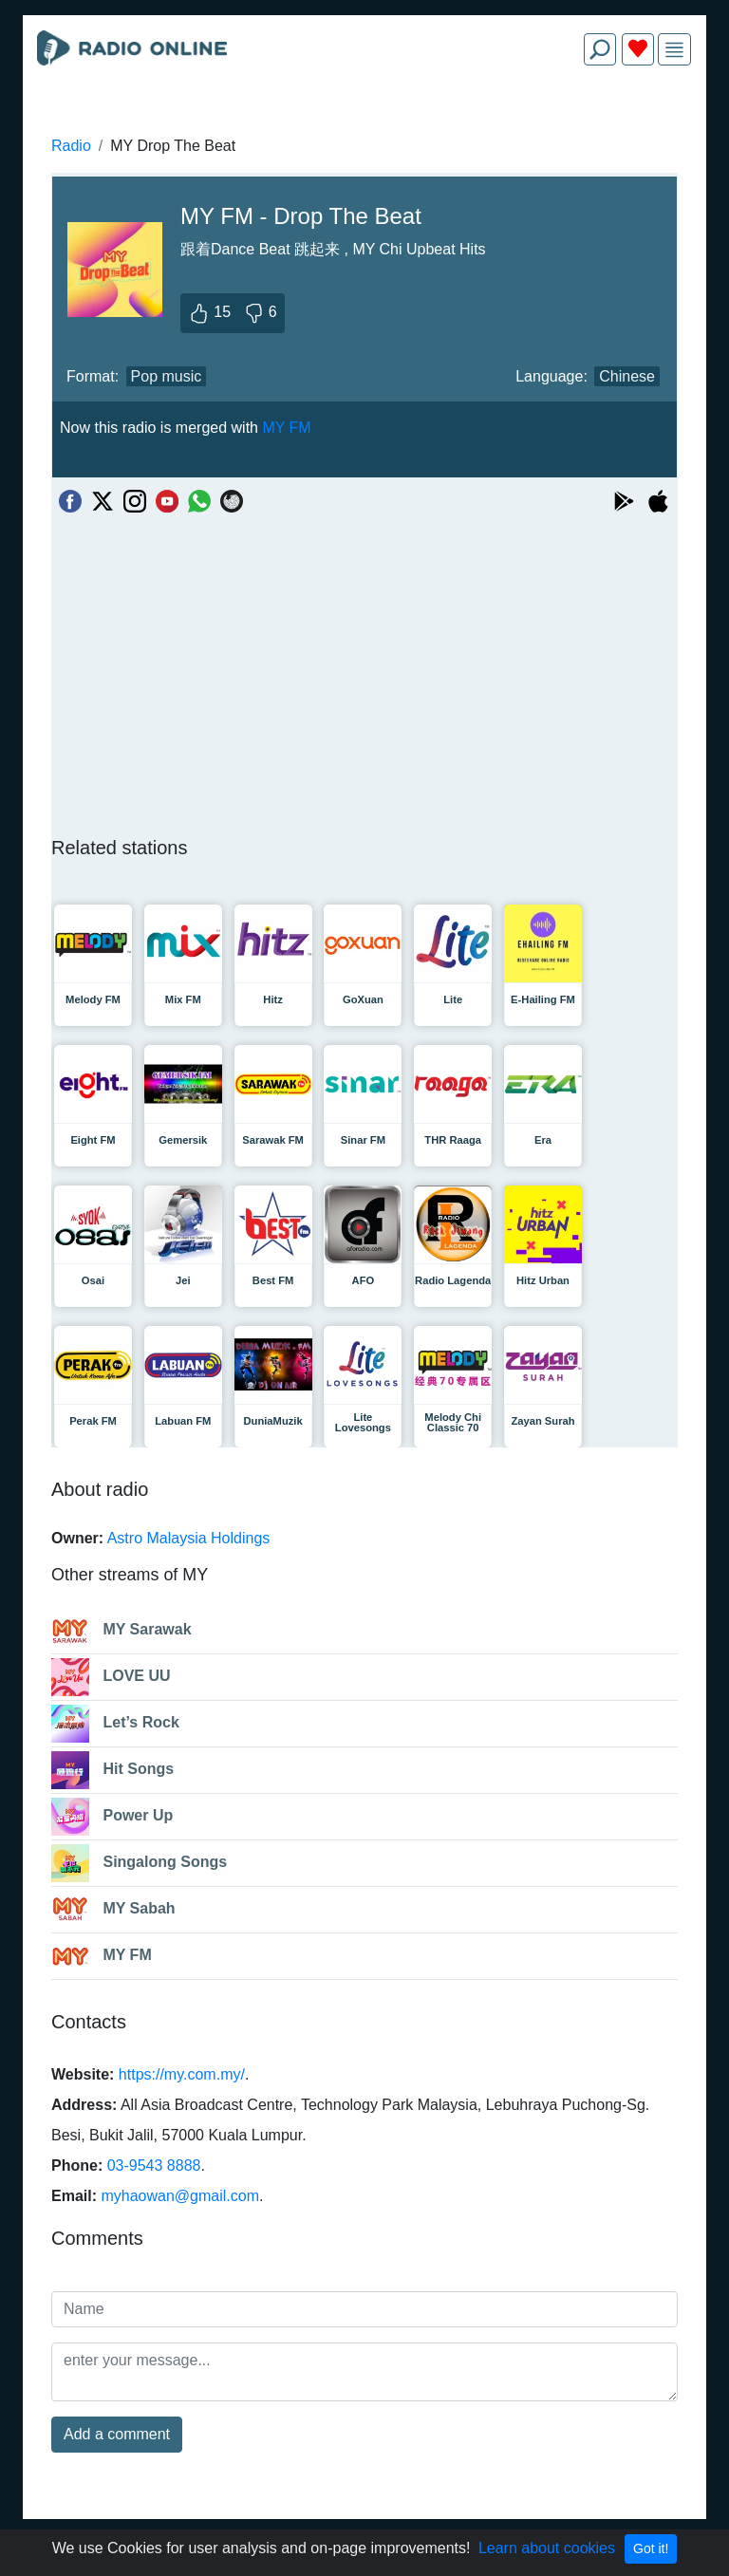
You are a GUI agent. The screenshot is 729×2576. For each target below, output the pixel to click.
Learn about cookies (546, 2548)
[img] (674, 49)
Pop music (166, 376)
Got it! (650, 2548)
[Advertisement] (364, 125)
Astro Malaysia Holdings (189, 1538)
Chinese (627, 376)
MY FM (286, 428)
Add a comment (117, 2434)
